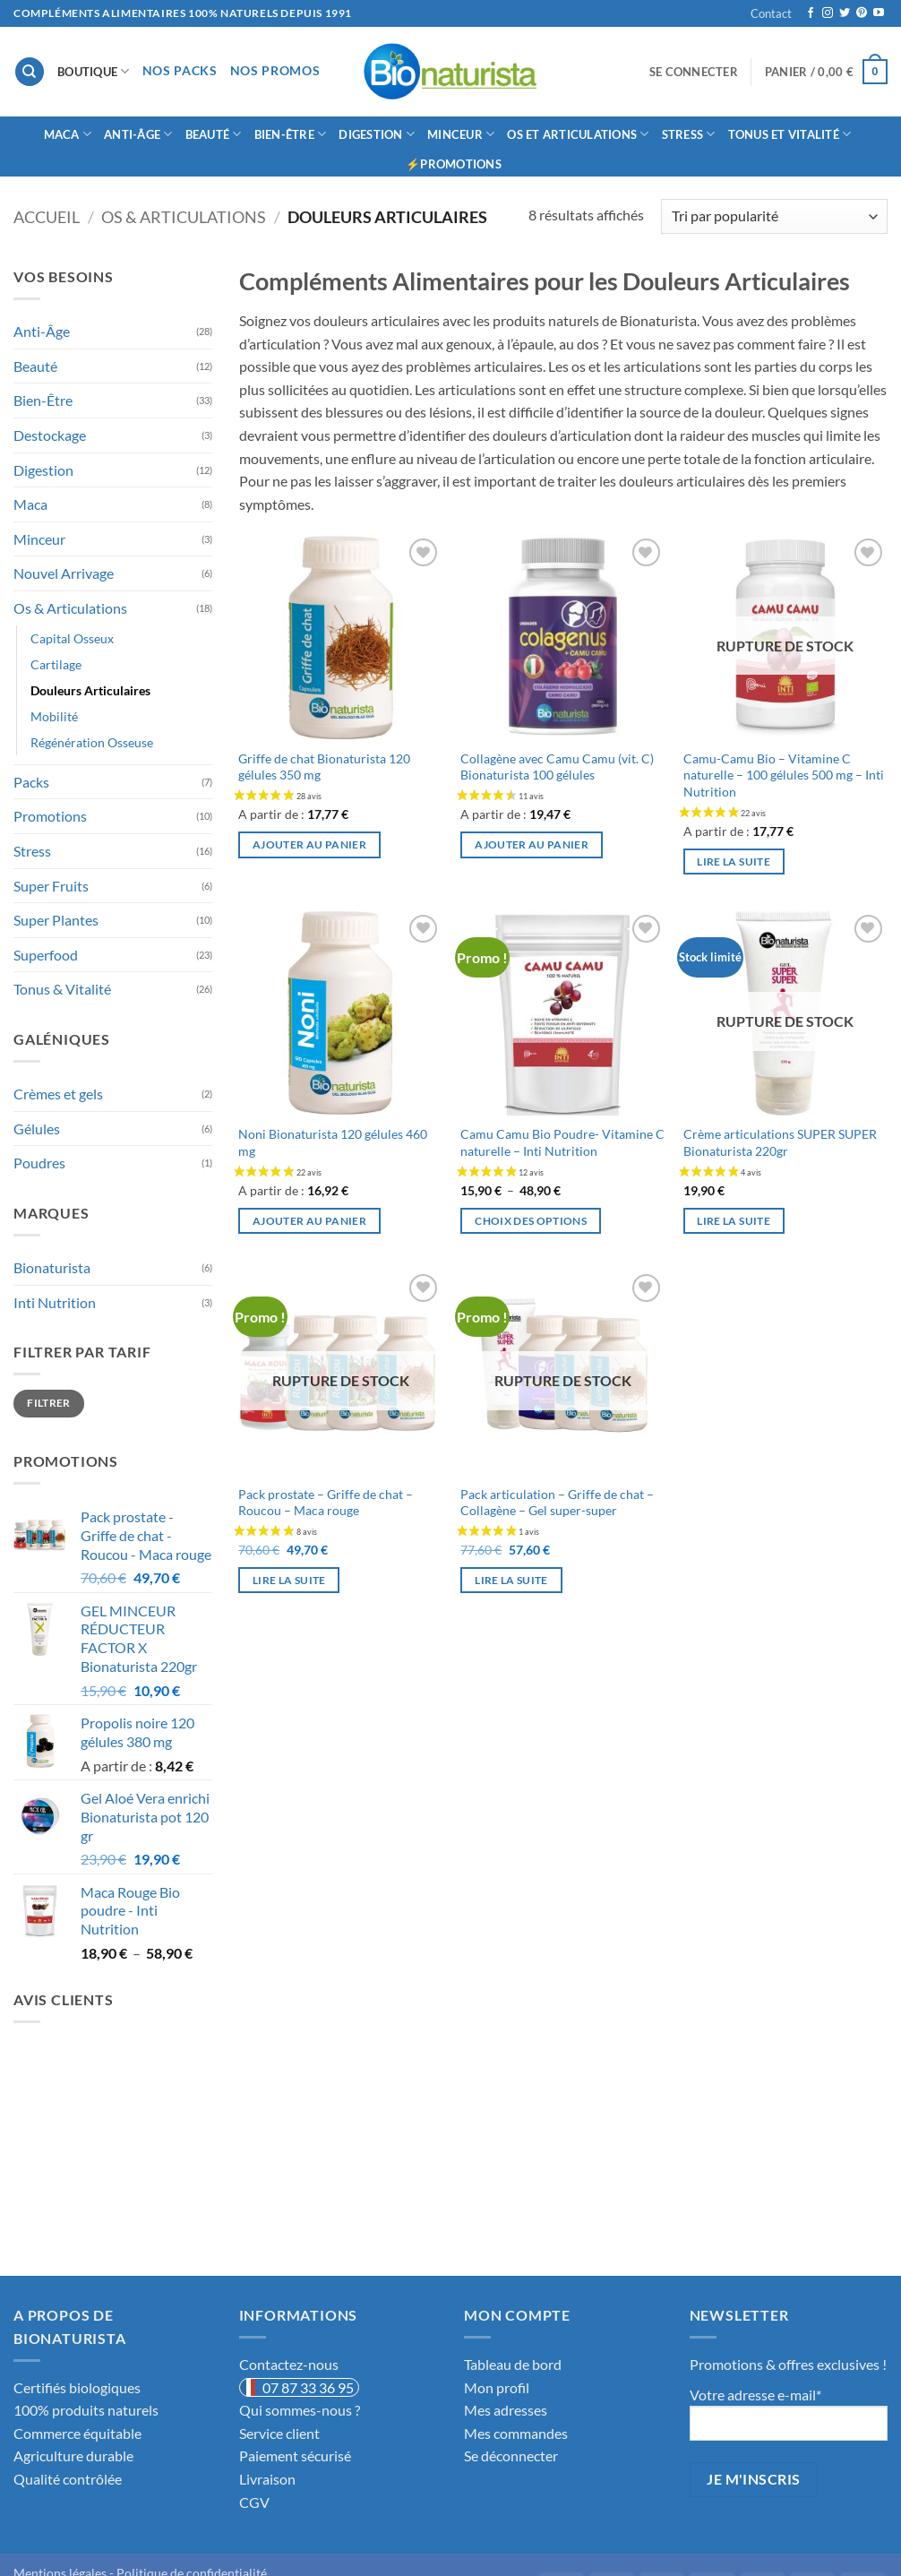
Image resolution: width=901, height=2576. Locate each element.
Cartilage (56, 664)
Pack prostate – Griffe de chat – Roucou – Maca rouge (325, 1502)
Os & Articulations (183, 217)
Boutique (93, 71)
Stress (689, 133)
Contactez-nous (289, 2364)
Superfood (45, 954)
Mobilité (54, 716)
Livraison (267, 2478)
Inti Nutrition (54, 1302)
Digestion (377, 133)
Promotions (50, 815)
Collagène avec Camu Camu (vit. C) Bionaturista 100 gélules (557, 767)
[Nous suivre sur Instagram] (827, 13)
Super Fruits (51, 885)
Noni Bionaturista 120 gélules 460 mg (332, 1142)
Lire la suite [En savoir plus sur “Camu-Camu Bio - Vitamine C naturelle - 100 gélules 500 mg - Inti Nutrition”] (733, 861)
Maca (67, 133)
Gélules (36, 1128)
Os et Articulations (577, 133)
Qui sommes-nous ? (299, 2409)
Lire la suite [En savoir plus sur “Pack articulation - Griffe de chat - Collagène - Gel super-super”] (511, 1580)
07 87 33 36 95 (308, 2387)
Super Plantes (56, 919)
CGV (254, 2502)
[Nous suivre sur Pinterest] (861, 13)
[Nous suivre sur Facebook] (810, 13)
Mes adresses (505, 2409)
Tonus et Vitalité (790, 133)
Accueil (46, 217)
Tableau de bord (513, 2364)
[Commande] (774, 216)
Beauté (213, 133)
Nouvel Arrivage (63, 573)
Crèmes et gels (58, 1093)
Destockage (49, 435)
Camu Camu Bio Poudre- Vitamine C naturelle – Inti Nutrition (562, 1142)
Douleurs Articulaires (90, 690)
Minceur (460, 133)
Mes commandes (516, 2433)
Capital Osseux (72, 638)
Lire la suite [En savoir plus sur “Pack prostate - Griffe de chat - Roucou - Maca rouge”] (289, 1580)
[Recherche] (29, 72)
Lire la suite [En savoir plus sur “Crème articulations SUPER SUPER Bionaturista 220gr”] (733, 1221)
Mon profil (496, 2387)
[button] (693, 72)
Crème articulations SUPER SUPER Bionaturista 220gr (780, 1142)
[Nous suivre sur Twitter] (844, 13)
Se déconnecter (511, 2455)
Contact (771, 13)
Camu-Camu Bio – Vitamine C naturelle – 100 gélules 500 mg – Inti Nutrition (783, 775)
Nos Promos (275, 71)
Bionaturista (51, 1267)
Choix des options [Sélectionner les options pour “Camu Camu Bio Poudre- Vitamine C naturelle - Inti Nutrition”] (531, 1221)
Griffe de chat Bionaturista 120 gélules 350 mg (324, 767)
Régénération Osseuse (91, 742)
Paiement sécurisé (295, 2455)
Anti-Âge (41, 331)
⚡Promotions (454, 164)
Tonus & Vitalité (62, 988)
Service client (279, 2433)
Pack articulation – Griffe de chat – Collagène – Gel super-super (557, 1502)
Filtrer (49, 1402)
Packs (31, 781)
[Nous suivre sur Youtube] (878, 13)
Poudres (39, 1162)
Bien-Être (290, 133)
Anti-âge (138, 133)
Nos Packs (180, 71)
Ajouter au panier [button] (309, 844)
